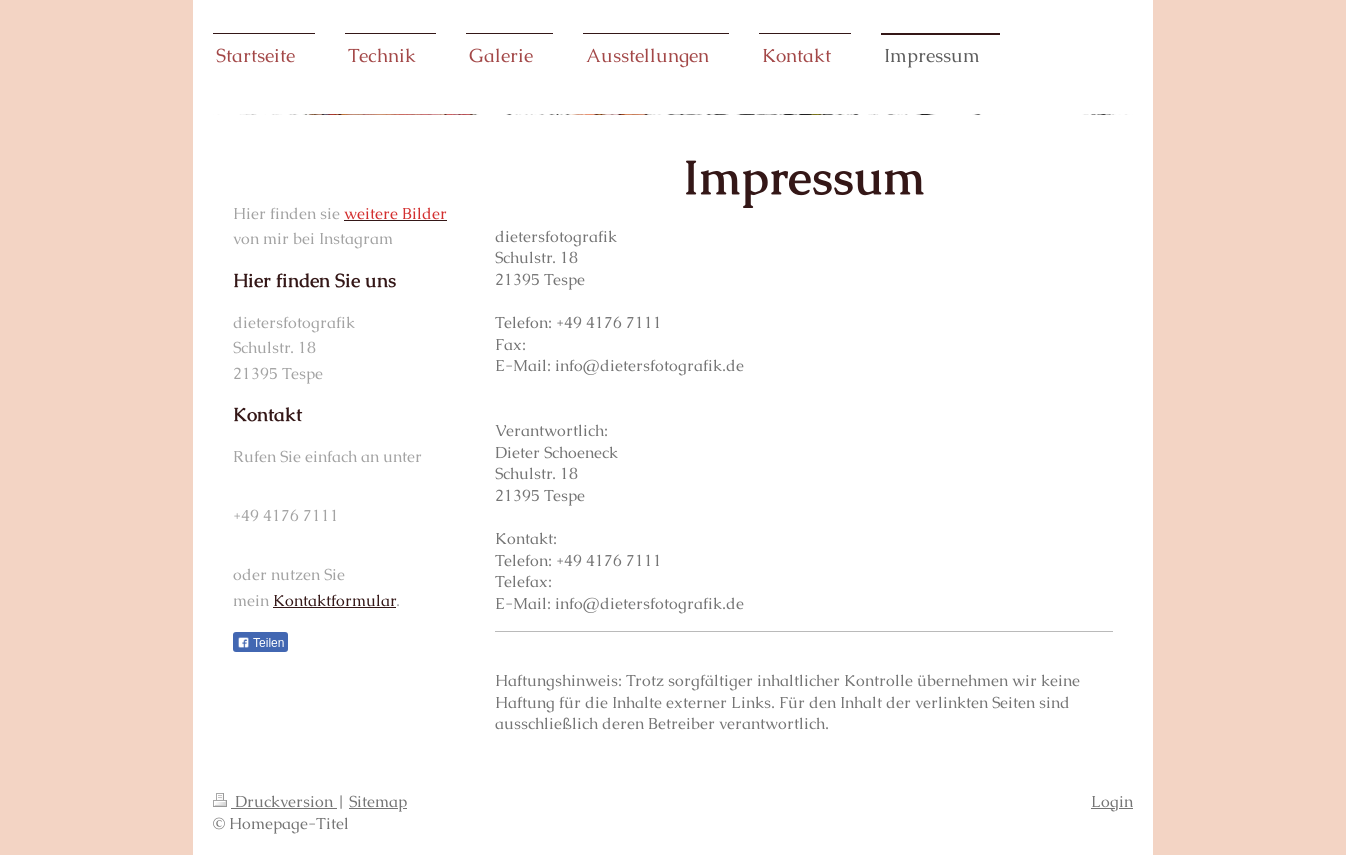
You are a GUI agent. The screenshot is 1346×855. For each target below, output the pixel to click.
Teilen (260, 643)
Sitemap (378, 801)
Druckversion (275, 801)
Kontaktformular (334, 600)
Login (1112, 801)
